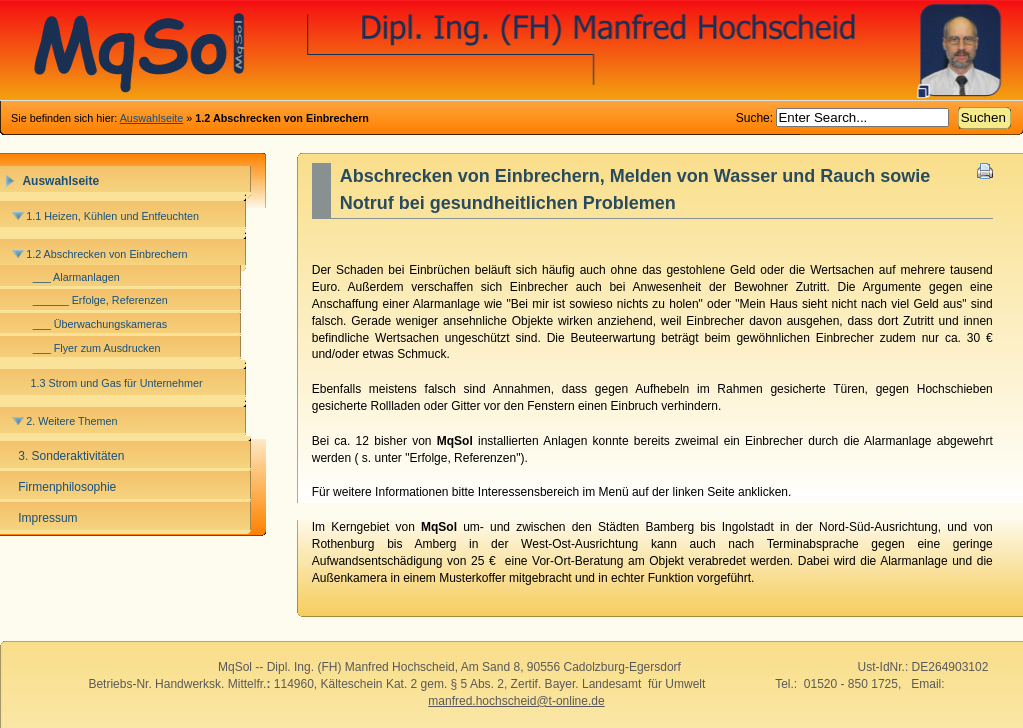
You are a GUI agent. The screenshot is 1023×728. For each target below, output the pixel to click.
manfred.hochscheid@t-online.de (516, 701)
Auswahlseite (152, 118)
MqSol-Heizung (511, 50)
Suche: (756, 118)
